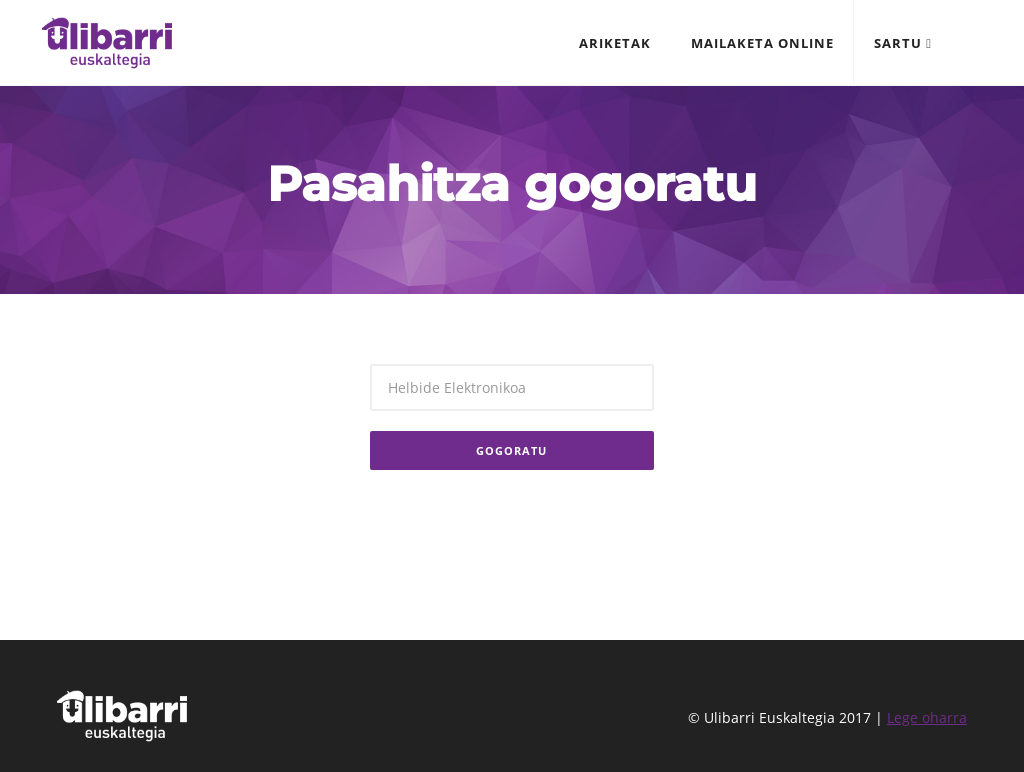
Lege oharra (927, 717)
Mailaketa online (762, 43)
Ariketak (615, 43)
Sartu (903, 43)
